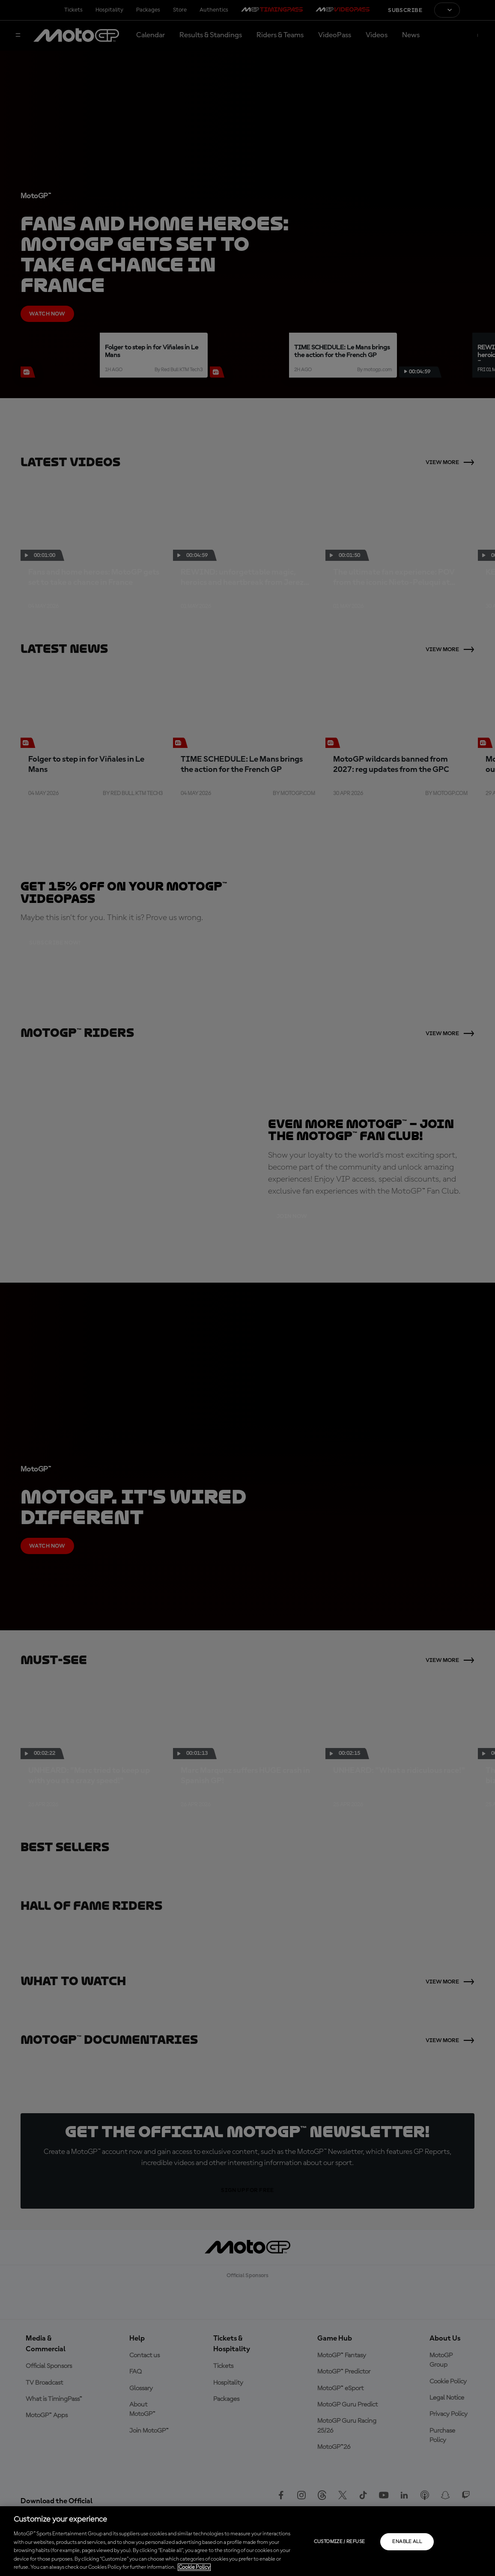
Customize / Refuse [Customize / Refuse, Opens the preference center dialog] (339, 2541)
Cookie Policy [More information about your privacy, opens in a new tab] (194, 2567)
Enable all (407, 2541)
